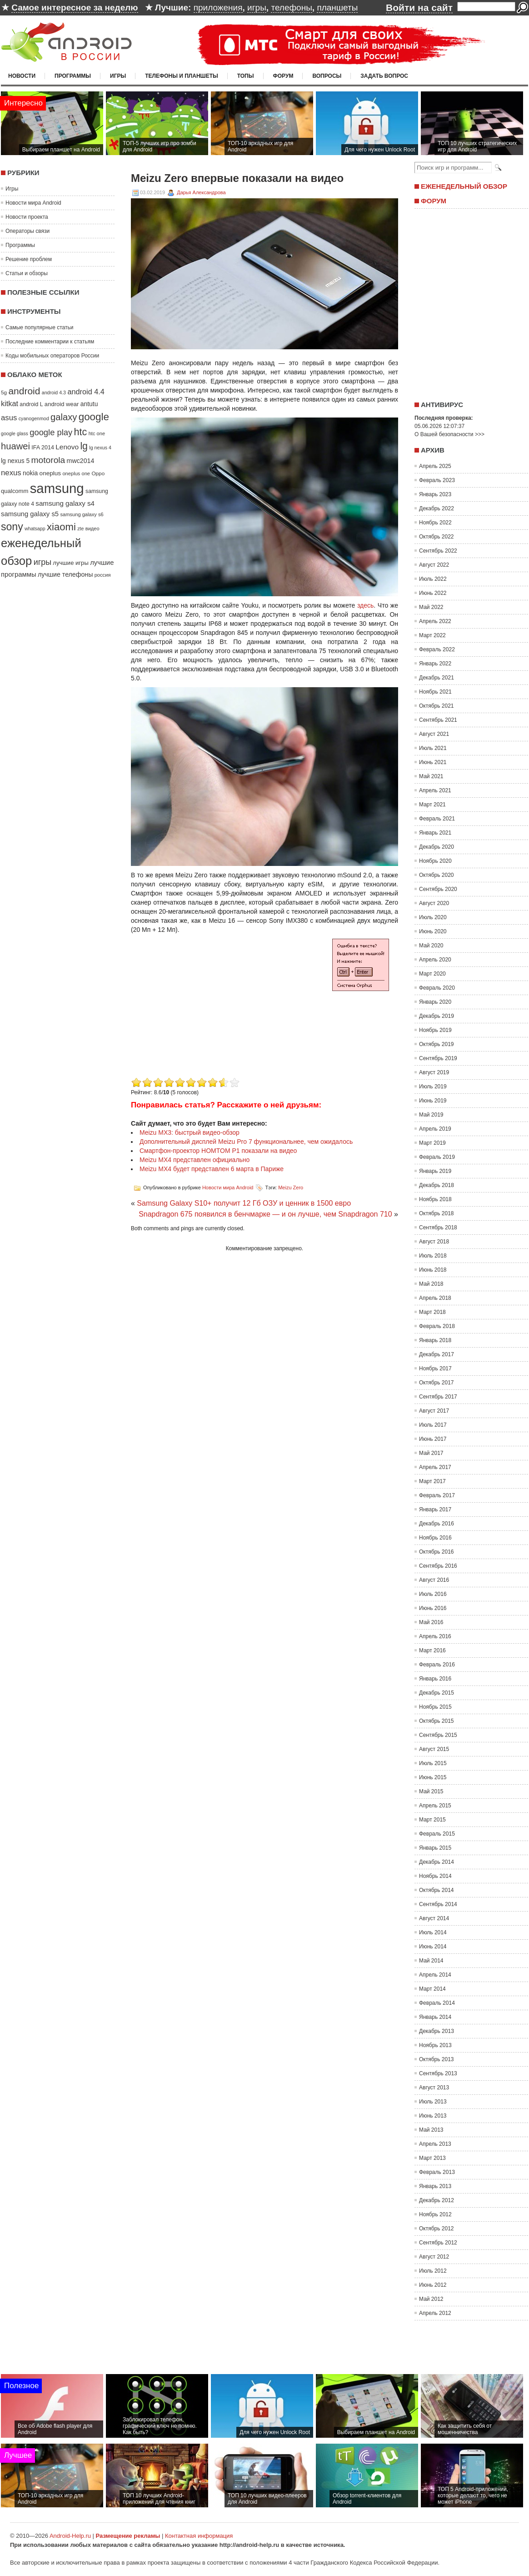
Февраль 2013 (437, 2172)
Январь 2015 (435, 1848)
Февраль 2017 (437, 1495)
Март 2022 (432, 635)
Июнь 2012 (433, 2285)
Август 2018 (434, 1241)
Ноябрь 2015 (435, 1707)
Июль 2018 (433, 1256)
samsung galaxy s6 (81, 514)
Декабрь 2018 (436, 1185)
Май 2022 (431, 607)
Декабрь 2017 (436, 1354)
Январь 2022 (435, 663)
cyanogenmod (34, 418)
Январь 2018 (435, 1340)
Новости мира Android (33, 203)
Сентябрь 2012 (438, 2242)
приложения (218, 7)
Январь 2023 (435, 494)
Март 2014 (432, 1989)
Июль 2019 (433, 1086)
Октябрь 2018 (436, 1213)
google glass (14, 433)
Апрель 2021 (435, 790)
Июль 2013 (433, 2101)
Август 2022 (434, 565)
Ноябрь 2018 (435, 1199)
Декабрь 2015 (436, 1693)
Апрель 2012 (435, 2313)
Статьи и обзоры (26, 273)
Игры (118, 76)
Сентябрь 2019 (438, 1058)
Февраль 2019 (437, 1157)
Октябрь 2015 (436, 1721)
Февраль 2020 (437, 988)
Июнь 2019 (433, 1100)
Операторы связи (27, 231)
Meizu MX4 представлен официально (195, 1159)
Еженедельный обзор (464, 186)
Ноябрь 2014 (435, 1876)
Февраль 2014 (437, 2003)
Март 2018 (432, 1312)
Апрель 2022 (435, 621)
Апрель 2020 (435, 959)
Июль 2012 (433, 2271)
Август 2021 (434, 734)
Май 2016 (431, 1622)
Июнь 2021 (433, 762)
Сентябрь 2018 (438, 1227)
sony (12, 527)
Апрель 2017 (435, 1467)
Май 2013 (431, 2130)
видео (92, 528)
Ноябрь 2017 (435, 1368)
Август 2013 (434, 2087)
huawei (15, 446)
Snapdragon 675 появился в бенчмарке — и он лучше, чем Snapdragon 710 (265, 1214)
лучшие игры (70, 562)
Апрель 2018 (435, 1298)
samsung (57, 488)
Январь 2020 (435, 1002)
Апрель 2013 (435, 2144)
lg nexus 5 (15, 460)
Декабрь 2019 (436, 1016)
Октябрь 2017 (436, 1382)
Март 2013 (432, 2158)
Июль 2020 (433, 917)
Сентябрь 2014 (438, 1904)
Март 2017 (432, 1481)
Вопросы (326, 76)
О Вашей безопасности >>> (449, 434)
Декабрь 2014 (436, 1862)
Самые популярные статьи (39, 327)
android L (31, 404)
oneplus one (76, 473)
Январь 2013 (435, 2186)
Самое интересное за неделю (74, 7)
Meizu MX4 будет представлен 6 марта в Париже (212, 1168)
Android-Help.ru (70, 2535)
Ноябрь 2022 (435, 522)
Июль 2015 (433, 1763)
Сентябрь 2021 (438, 720)
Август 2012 (434, 2257)
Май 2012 (431, 2299)
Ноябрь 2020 (435, 861)
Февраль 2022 (437, 649)
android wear (62, 404)
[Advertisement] (207, 1011)
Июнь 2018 (433, 1270)
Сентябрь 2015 (438, 1735)
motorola (48, 460)
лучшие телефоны (65, 574)
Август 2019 (434, 1072)
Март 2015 (432, 1819)
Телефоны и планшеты (181, 76)
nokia (30, 473)
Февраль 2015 (437, 1834)
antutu (89, 404)
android (24, 391)
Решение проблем (28, 259)
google (94, 417)
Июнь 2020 (433, 931)
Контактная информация (199, 2535)
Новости (21, 76)
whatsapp (35, 528)
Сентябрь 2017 (438, 1397)
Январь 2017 (435, 1509)
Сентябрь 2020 (438, 889)
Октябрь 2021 (436, 706)
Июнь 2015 (433, 1777)
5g (4, 392)
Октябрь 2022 (436, 536)
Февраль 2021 (437, 818)
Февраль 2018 (437, 1326)
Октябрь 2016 (436, 1552)
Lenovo (67, 447)
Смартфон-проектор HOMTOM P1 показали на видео (218, 1150)
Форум (283, 76)
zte (80, 528)
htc (80, 432)
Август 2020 (434, 903)
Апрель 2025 (435, 466)
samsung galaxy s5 (30, 514)
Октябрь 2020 (436, 875)
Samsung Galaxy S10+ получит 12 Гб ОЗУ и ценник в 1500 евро (244, 1203)
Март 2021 (432, 804)
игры (256, 7)
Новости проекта (26, 217)
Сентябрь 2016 (438, 1566)
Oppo (98, 473)
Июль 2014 (433, 1932)
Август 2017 (434, 1411)
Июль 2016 (433, 1594)
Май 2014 (431, 1960)
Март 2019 (432, 1143)
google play (51, 432)
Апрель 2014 (435, 1975)
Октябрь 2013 (436, 2059)
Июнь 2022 (433, 593)
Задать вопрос (384, 76)
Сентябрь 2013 (438, 2073)
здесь (365, 605)
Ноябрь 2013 (435, 2045)
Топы (245, 76)
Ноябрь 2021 (435, 692)
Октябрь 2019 (436, 1044)
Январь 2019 (435, 1171)
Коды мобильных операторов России (52, 355)
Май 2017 (431, 1453)
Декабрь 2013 (436, 2031)
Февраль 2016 (437, 1664)
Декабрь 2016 (436, 1523)
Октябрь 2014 (436, 1890)
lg (84, 446)
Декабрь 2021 (436, 677)
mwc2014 (81, 460)
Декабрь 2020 (436, 847)
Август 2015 (434, 1749)
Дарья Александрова (201, 192)
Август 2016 (434, 1580)
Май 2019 (431, 1115)
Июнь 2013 (433, 2116)
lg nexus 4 (100, 447)
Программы (73, 76)
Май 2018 (431, 1284)
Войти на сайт (419, 7)
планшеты (337, 7)
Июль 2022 (433, 579)
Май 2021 (431, 776)
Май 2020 (431, 945)
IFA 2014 (42, 447)
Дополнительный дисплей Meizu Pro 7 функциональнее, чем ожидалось (246, 1141)
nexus (11, 472)
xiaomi (61, 527)
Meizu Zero (290, 1187)
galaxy (63, 417)
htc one (97, 433)
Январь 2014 (435, 2017)
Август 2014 (434, 1918)
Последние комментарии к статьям (49, 341)
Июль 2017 (433, 1425)
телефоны (291, 7)
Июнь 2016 (433, 1608)
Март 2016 (432, 1650)
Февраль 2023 (437, 480)
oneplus (50, 473)
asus (9, 417)
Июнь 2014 (433, 1946)
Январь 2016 (435, 1678)
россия (103, 575)
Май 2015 (431, 1791)
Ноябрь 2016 (435, 1538)
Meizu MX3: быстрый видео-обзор (190, 1132)
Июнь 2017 (433, 1439)
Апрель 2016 (435, 1636)
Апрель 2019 (435, 1129)
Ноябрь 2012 (435, 2214)
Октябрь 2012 (436, 2228)
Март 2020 (432, 974)
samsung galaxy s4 (65, 503)
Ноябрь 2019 (435, 1030)
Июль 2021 (433, 748)
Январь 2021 (435, 833)
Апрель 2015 (435, 1805)
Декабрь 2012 (436, 2200)
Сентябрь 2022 (438, 551)
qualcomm (14, 491)
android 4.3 (54, 392)
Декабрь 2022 (436, 508)
